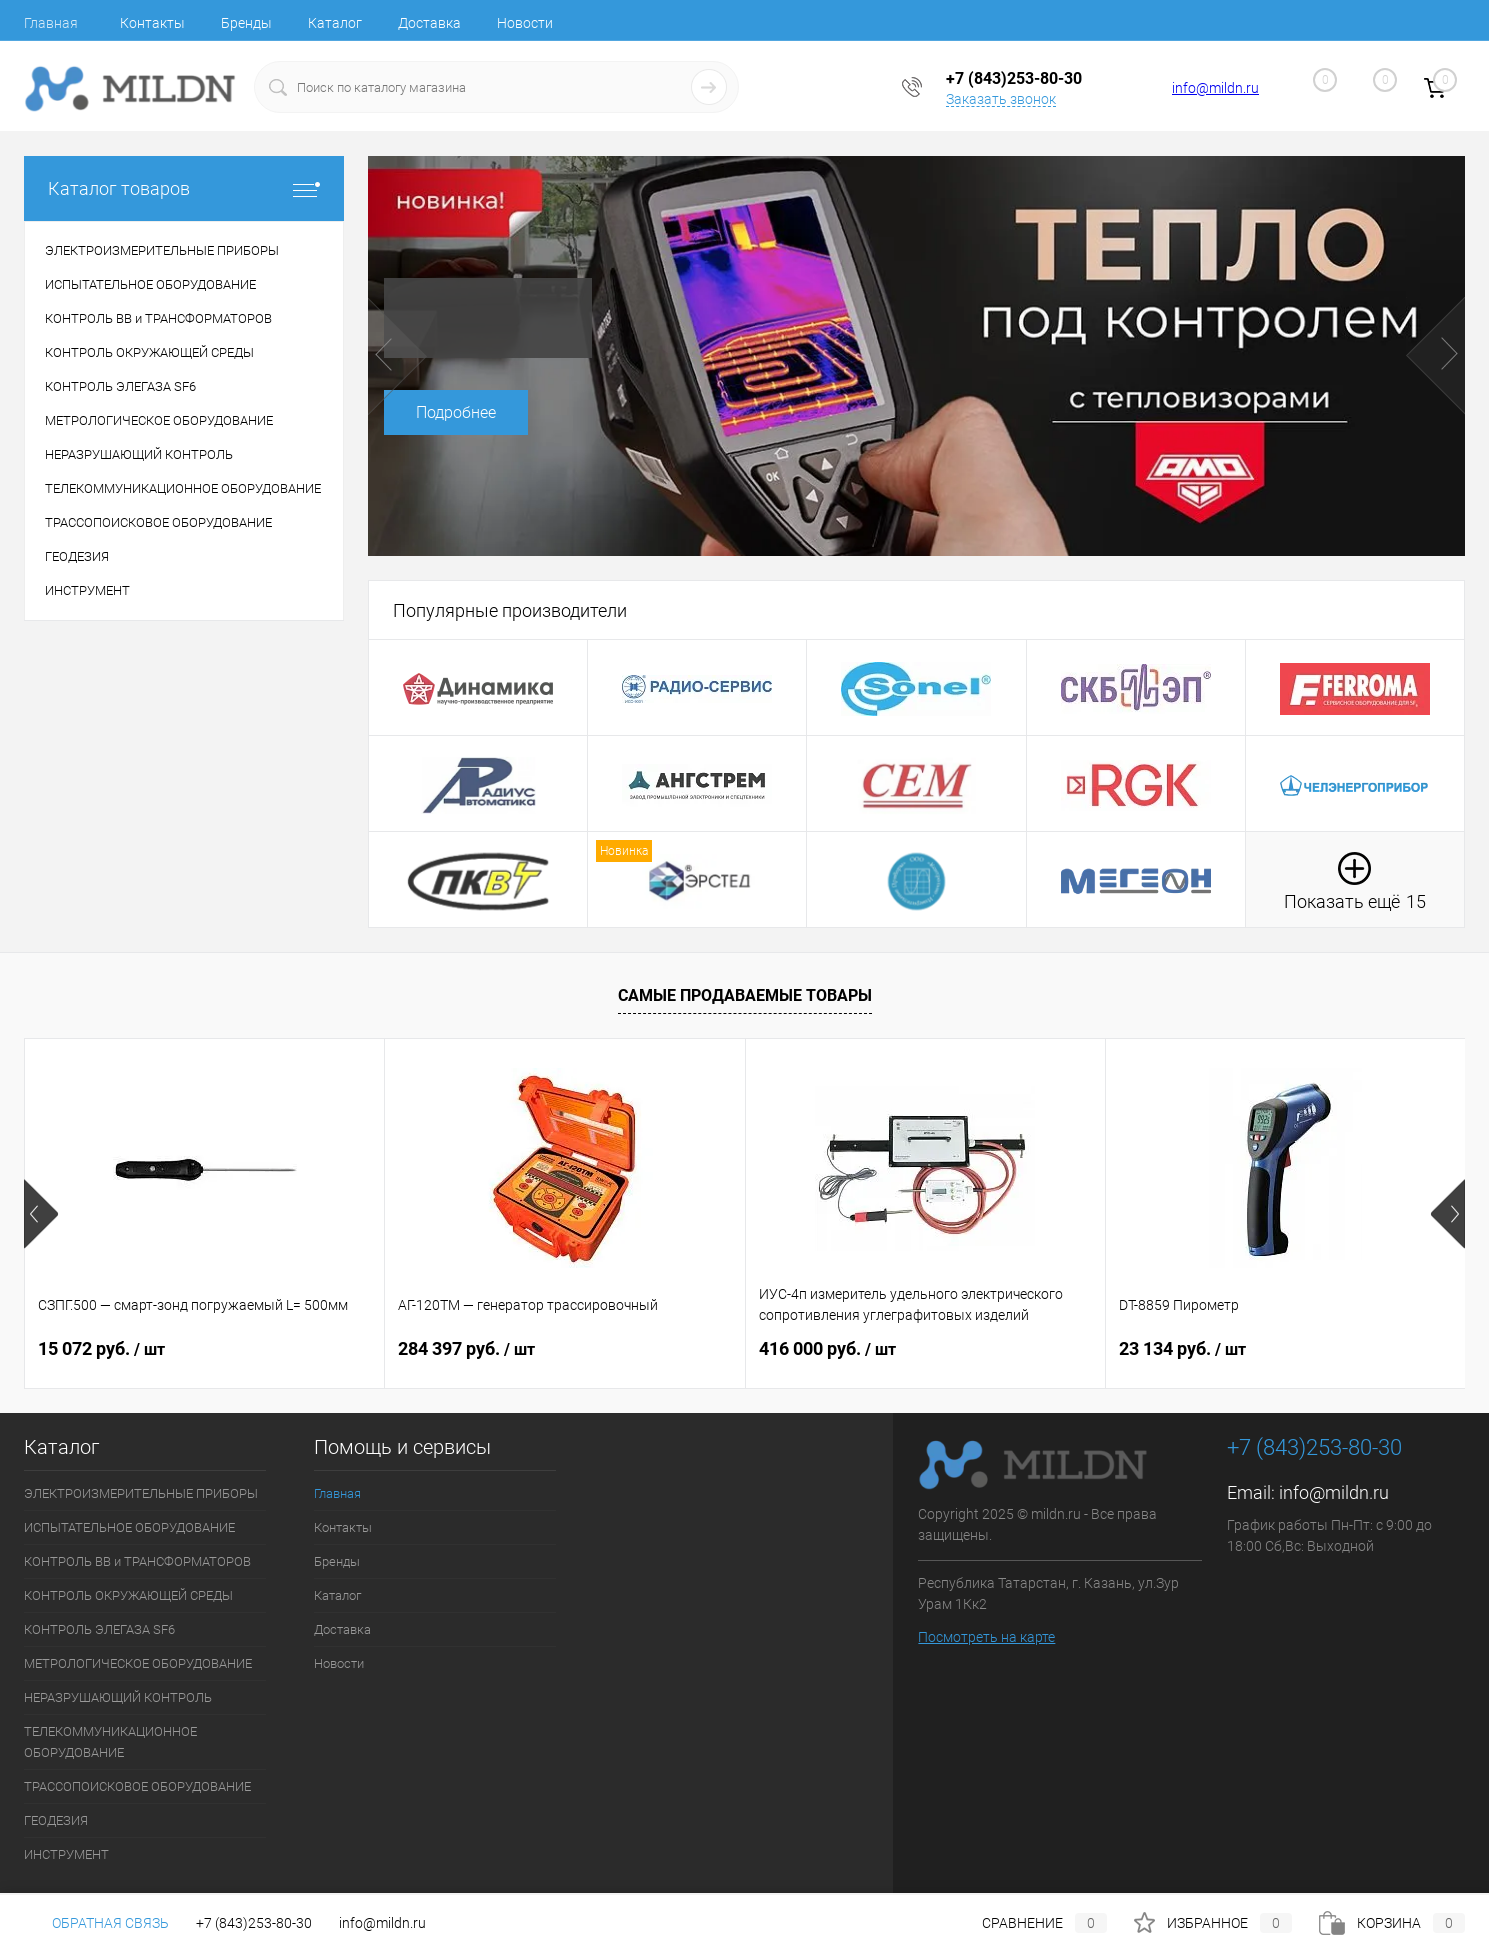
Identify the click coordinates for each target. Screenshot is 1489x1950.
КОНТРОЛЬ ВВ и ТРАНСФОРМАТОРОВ (137, 1561)
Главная (51, 23)
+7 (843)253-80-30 (254, 1923)
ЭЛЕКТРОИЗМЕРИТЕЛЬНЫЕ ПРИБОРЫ (141, 1493)
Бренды (246, 23)
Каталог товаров (184, 188)
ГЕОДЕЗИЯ (56, 1820)
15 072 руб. (101, 1348)
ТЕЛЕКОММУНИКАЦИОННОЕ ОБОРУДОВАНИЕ (110, 1742)
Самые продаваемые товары (745, 995)
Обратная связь (96, 1923)
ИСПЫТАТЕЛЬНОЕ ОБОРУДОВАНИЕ (129, 1527)
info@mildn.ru (1215, 88)
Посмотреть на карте (986, 1637)
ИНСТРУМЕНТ (66, 1854)
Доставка (429, 23)
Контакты (152, 23)
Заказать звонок (1001, 99)
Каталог (335, 23)
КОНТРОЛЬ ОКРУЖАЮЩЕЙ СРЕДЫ (128, 1595)
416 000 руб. (827, 1348)
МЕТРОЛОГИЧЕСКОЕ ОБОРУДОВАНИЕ (138, 1663)
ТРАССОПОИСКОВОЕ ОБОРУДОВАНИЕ (137, 1786)
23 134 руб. (1182, 1348)
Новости (525, 23)
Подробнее (456, 412)
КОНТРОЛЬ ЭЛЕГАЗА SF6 (99, 1629)
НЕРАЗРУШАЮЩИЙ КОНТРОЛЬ (118, 1697)
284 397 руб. (466, 1348)
